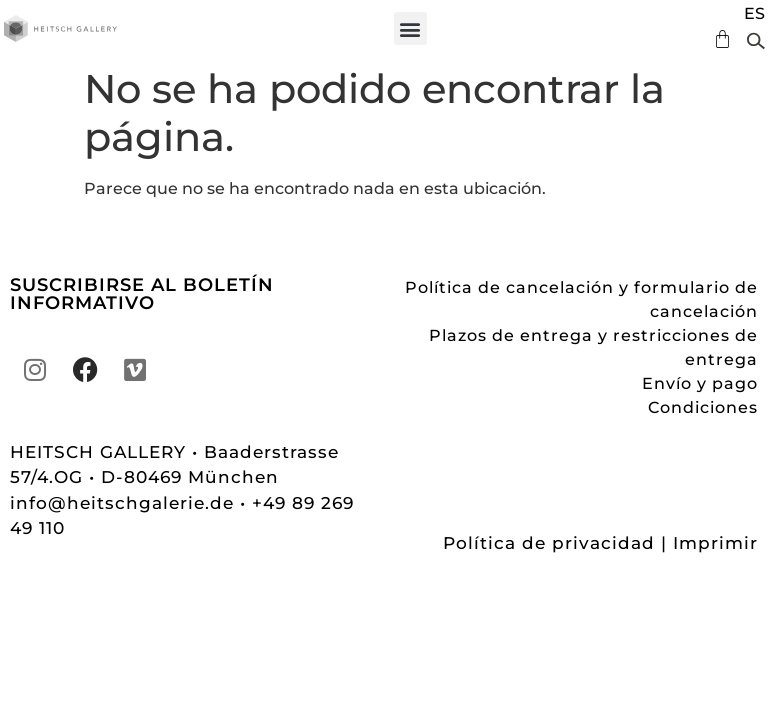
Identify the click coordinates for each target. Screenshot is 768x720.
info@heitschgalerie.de (125, 503)
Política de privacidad (549, 543)
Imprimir (715, 543)
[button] (410, 28)
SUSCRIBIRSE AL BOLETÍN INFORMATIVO (142, 294)
